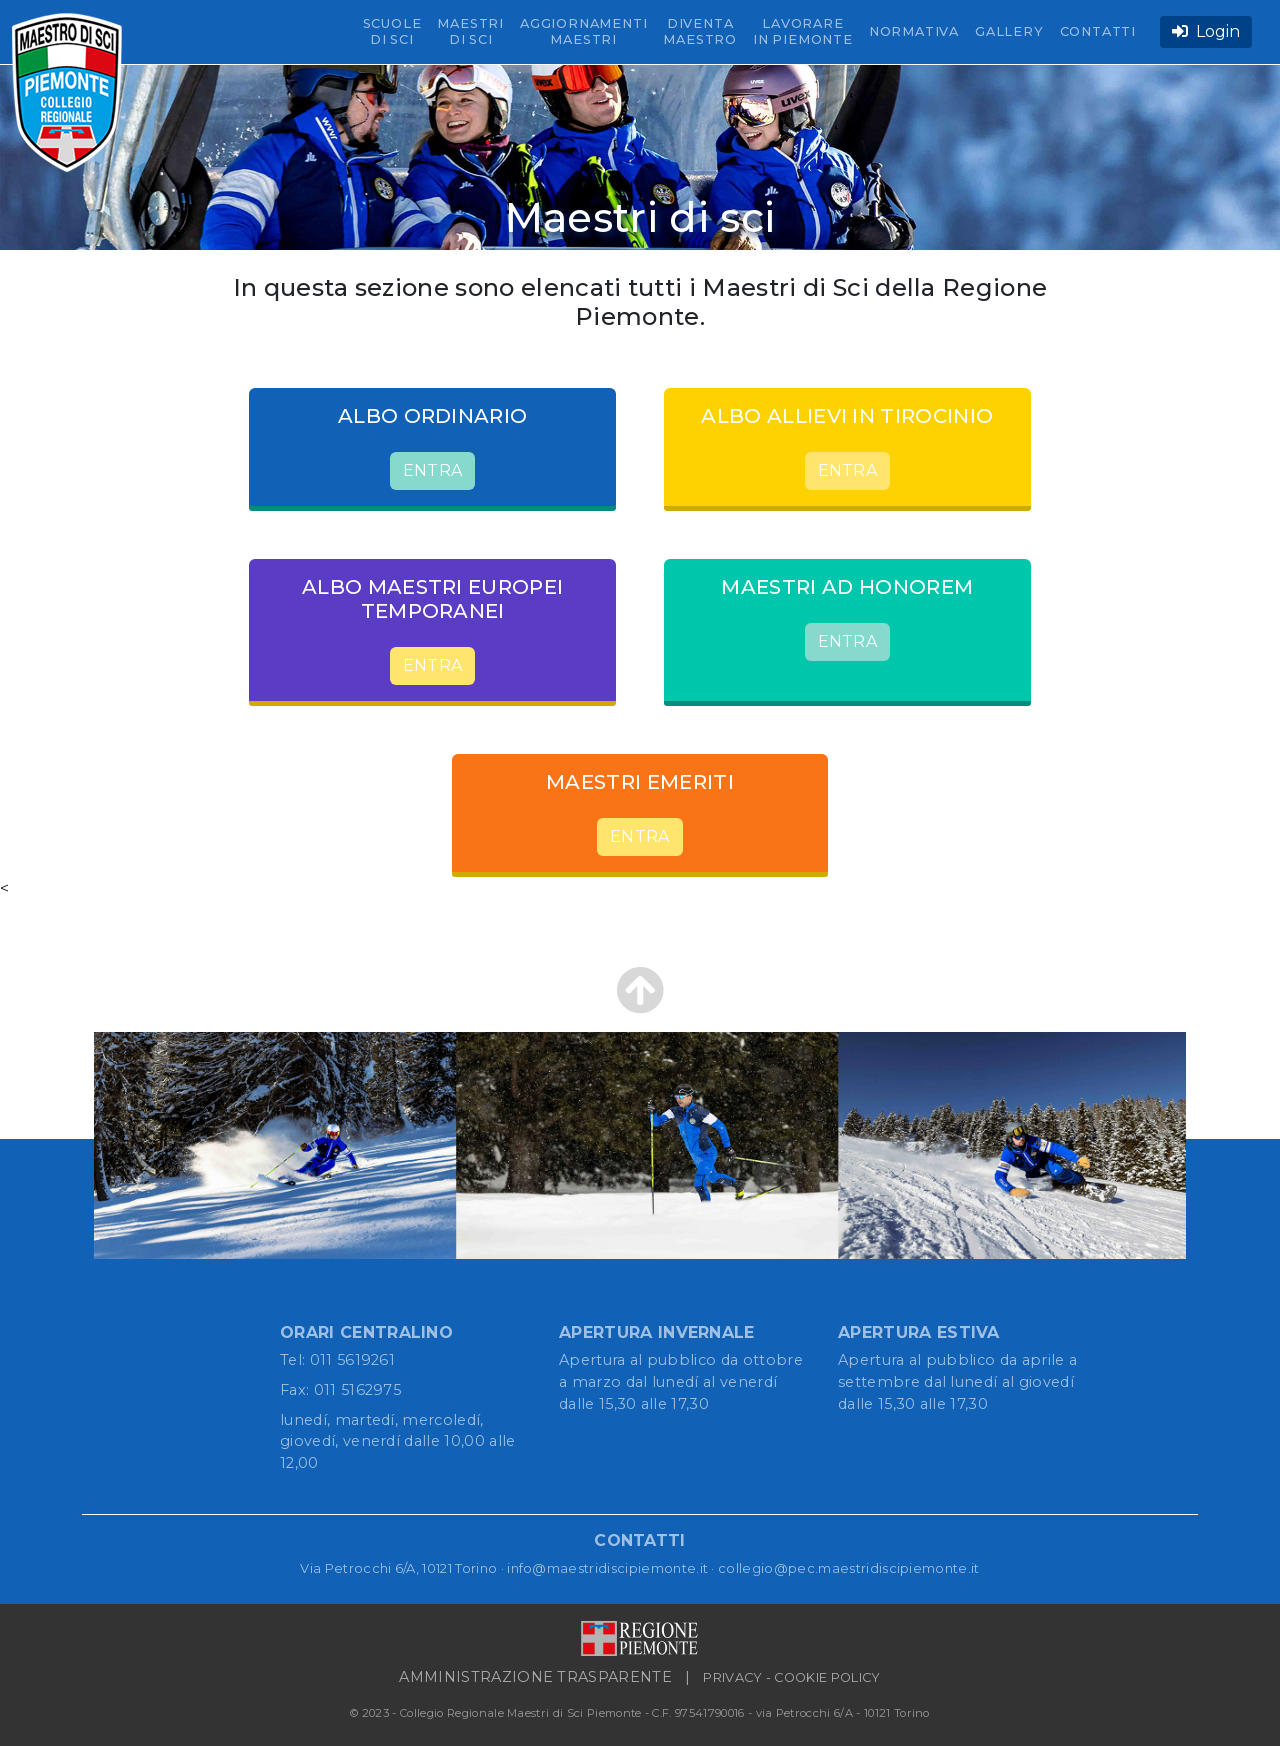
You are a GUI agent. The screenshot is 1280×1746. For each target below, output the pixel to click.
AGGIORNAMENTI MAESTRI (583, 31)
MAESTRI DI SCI (470, 31)
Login (1206, 31)
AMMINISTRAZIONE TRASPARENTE (535, 1677)
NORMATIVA (914, 31)
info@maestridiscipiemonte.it (607, 1568)
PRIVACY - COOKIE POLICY (791, 1677)
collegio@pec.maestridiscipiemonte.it (849, 1568)
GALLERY (1009, 31)
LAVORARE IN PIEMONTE (803, 31)
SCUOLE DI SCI (392, 31)
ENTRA (433, 470)
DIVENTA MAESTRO (700, 31)
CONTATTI (1098, 31)
